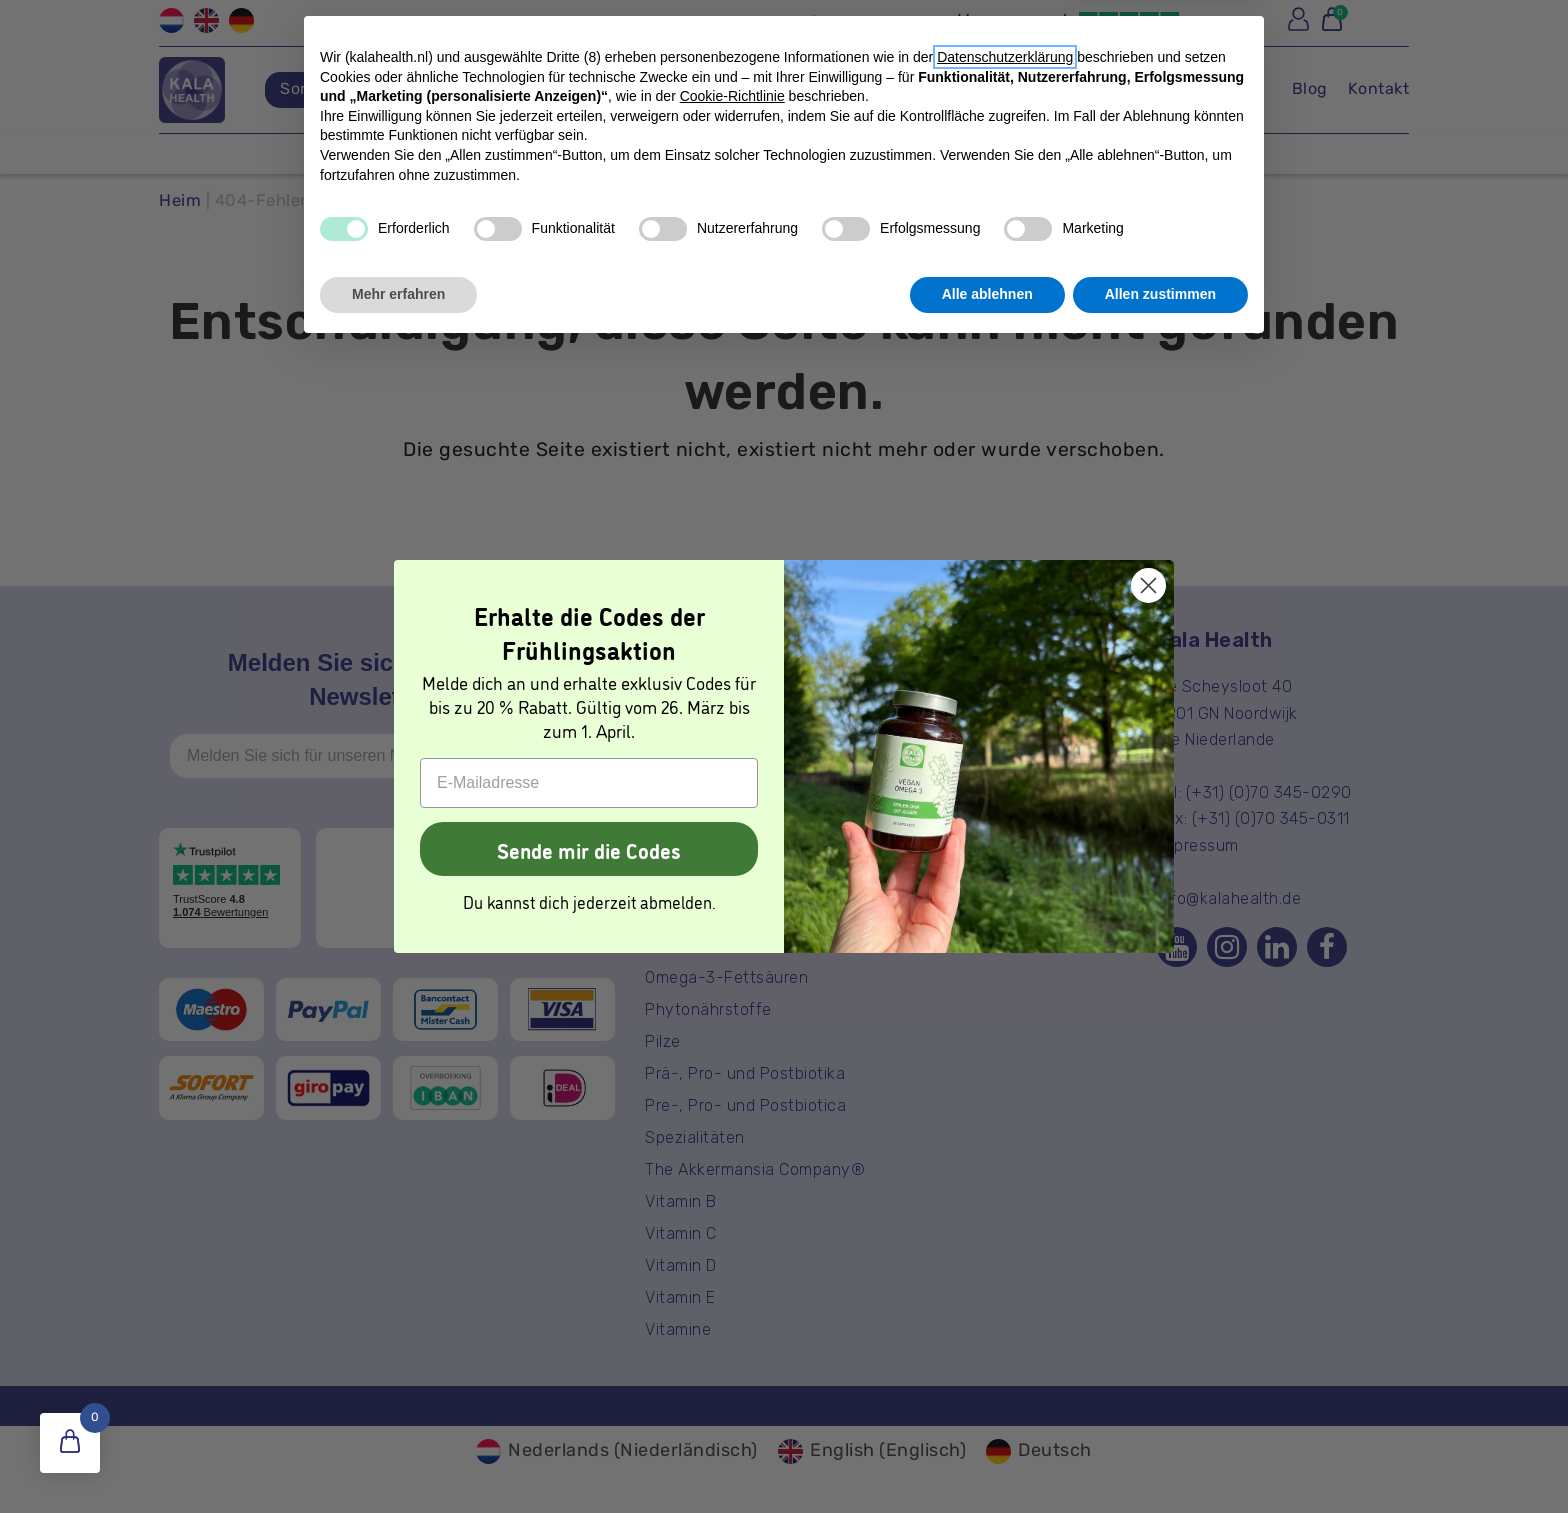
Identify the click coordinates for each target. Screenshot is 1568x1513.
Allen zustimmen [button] (1160, 1458)
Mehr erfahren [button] (398, 1458)
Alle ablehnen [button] (987, 1458)
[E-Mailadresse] (589, 783)
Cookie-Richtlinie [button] (732, 1260)
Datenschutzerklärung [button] (1005, 1221)
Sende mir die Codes (589, 849)
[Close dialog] (1148, 585)
